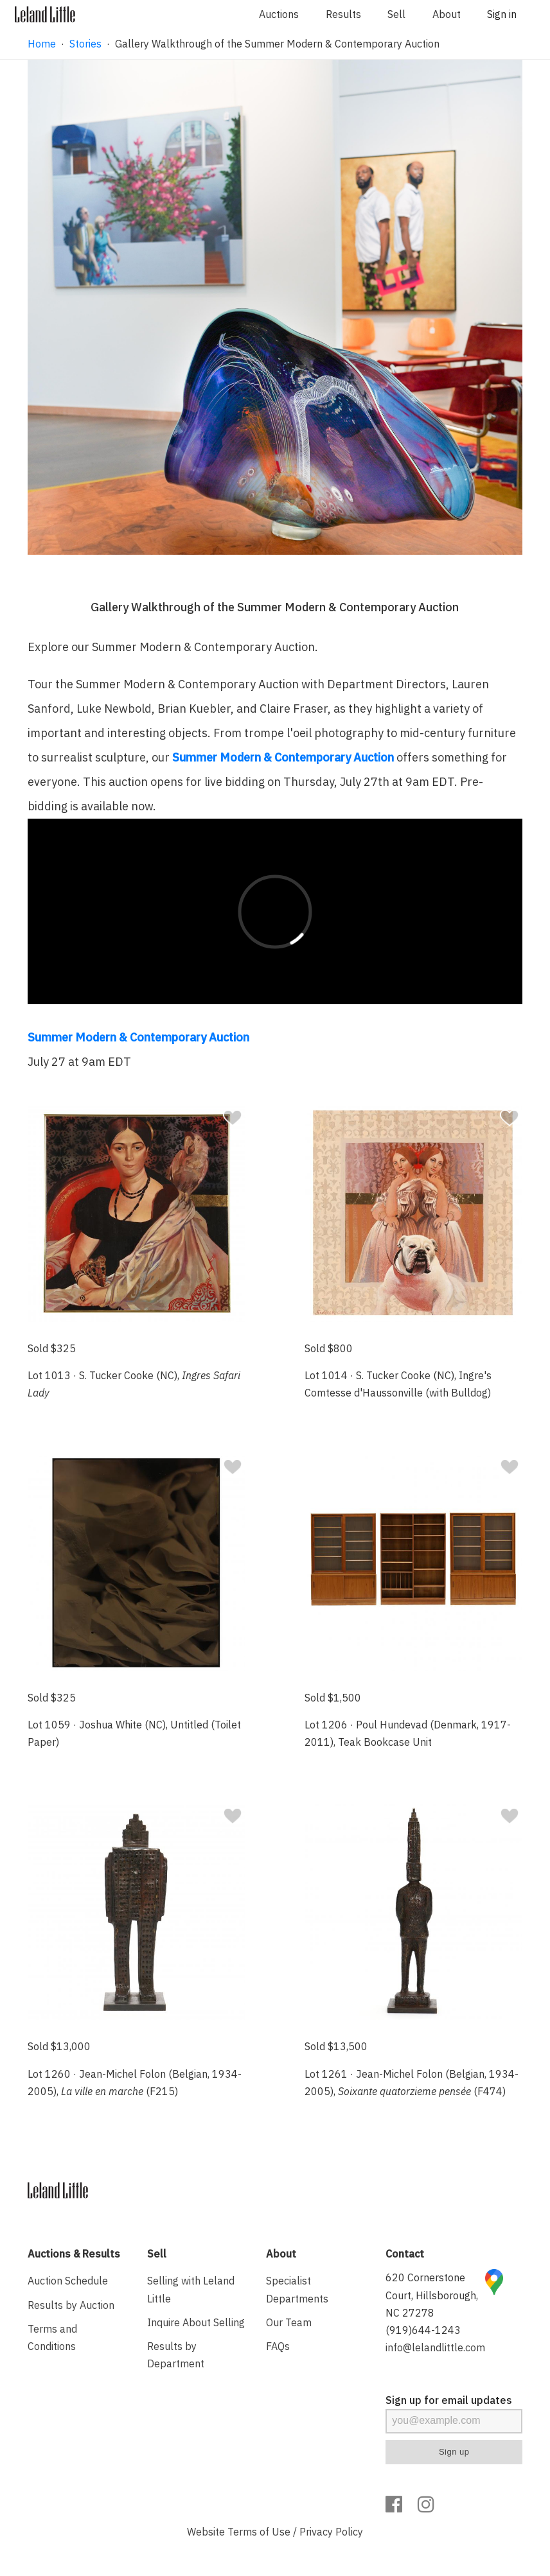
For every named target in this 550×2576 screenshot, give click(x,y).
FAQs (278, 2346)
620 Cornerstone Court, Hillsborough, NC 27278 (432, 2295)
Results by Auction (71, 2305)
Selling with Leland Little (191, 2289)
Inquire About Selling (196, 2322)
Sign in (502, 14)
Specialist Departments (297, 2289)
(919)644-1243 (423, 2330)
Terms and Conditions (52, 2337)
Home (42, 43)
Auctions (279, 14)
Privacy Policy (331, 2531)
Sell (396, 14)
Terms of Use (258, 2531)
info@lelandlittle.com (435, 2347)
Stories (85, 43)
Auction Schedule (68, 2280)
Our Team (289, 2322)
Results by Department (175, 2355)
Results (343, 14)
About (446, 14)
